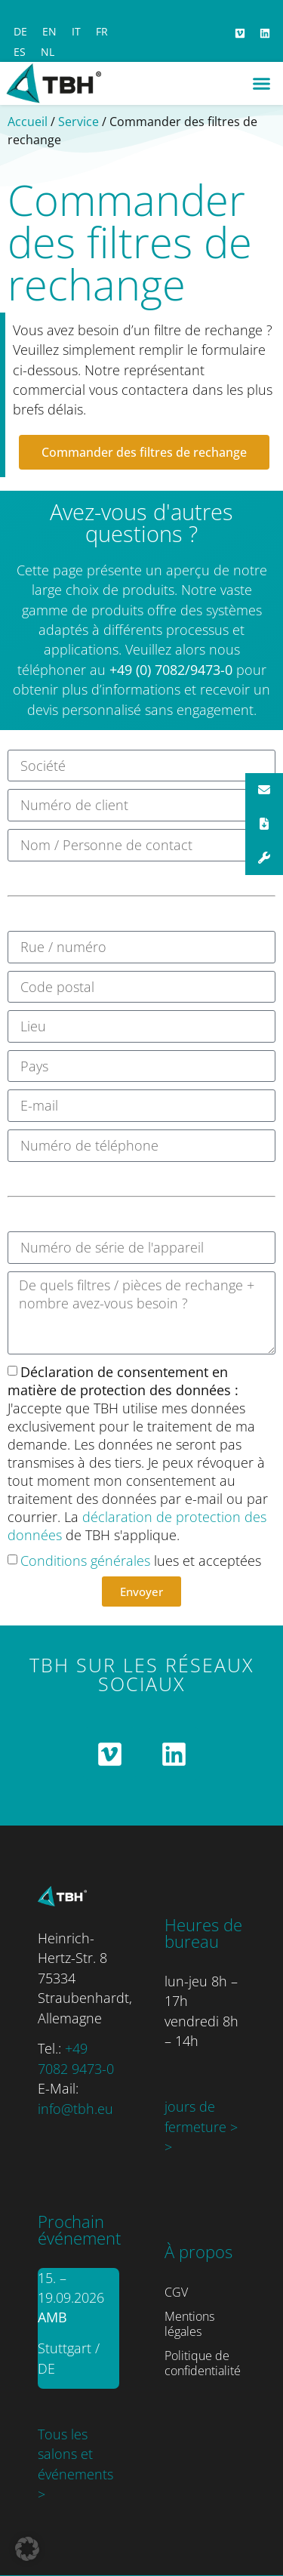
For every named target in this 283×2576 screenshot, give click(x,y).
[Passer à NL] (47, 52)
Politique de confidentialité (203, 2363)
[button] (262, 83)
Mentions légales (189, 2324)
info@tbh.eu (75, 2109)
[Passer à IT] (76, 32)
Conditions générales (85, 1560)
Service (78, 121)
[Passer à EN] (49, 32)
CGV (176, 2292)
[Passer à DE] (20, 32)
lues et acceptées (140, 1560)
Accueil (28, 121)
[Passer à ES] (19, 52)
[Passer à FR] (101, 32)
